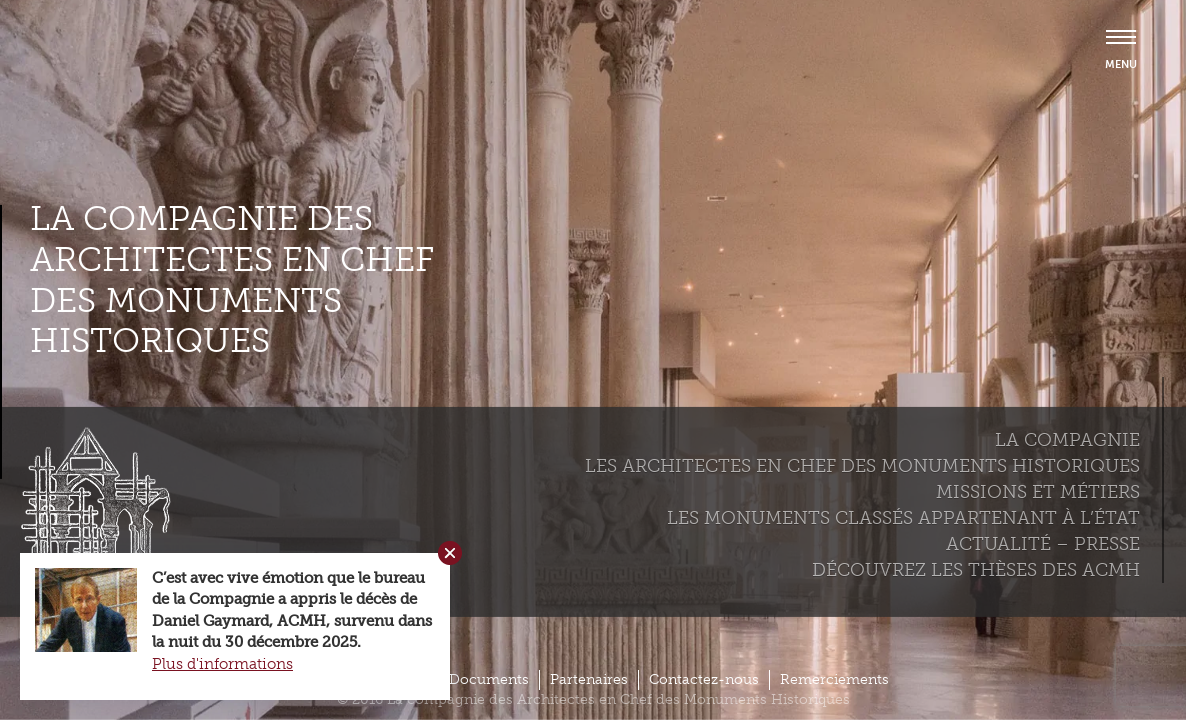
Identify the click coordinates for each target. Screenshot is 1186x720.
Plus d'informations (222, 664)
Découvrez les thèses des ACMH (976, 570)
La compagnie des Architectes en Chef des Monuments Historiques (232, 280)
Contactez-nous (704, 679)
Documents (489, 679)
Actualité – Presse (1043, 544)
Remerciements (834, 679)
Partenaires (589, 679)
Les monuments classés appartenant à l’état (903, 518)
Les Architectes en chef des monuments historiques (862, 466)
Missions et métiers (1038, 492)
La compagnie (1067, 440)
